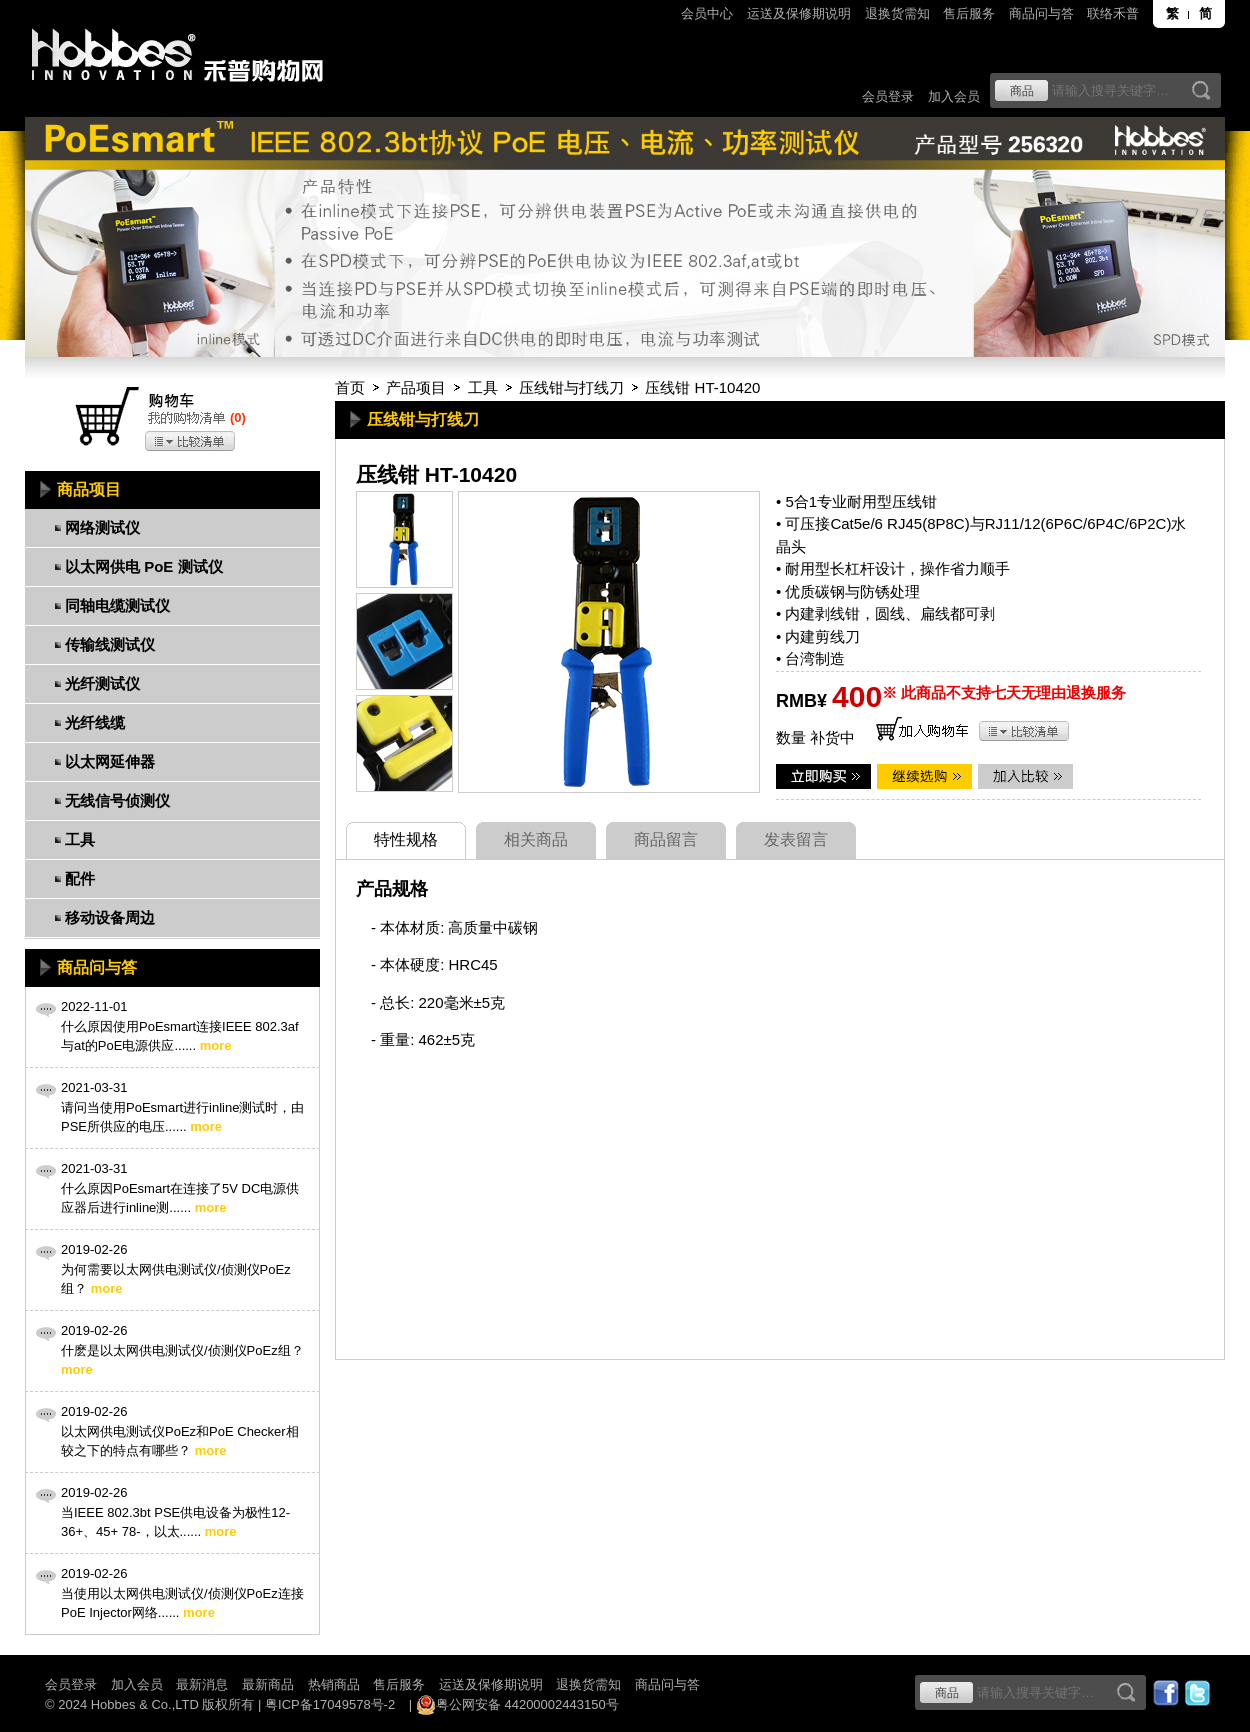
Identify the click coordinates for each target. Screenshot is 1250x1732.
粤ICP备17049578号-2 (330, 1704)
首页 (350, 387)
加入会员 (954, 96)
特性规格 (406, 839)
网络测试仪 (102, 527)
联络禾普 (1113, 13)
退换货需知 (897, 13)
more (216, 1045)
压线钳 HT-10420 (702, 387)
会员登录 (888, 96)
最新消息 (202, 1684)
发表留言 (796, 839)
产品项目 (416, 387)
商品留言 (666, 839)
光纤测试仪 (102, 683)
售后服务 (969, 13)
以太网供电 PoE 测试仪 (144, 566)
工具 (483, 387)
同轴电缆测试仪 (117, 605)
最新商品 (268, 1684)
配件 (80, 878)
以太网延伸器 (110, 761)
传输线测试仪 (110, 644)
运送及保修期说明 (799, 13)
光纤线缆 (95, 722)
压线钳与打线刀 (571, 387)
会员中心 (707, 13)
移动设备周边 (110, 917)
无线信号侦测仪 (117, 800)
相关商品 (536, 839)
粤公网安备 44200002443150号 (517, 1705)
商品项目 (89, 489)
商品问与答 (1041, 13)
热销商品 (334, 1684)
